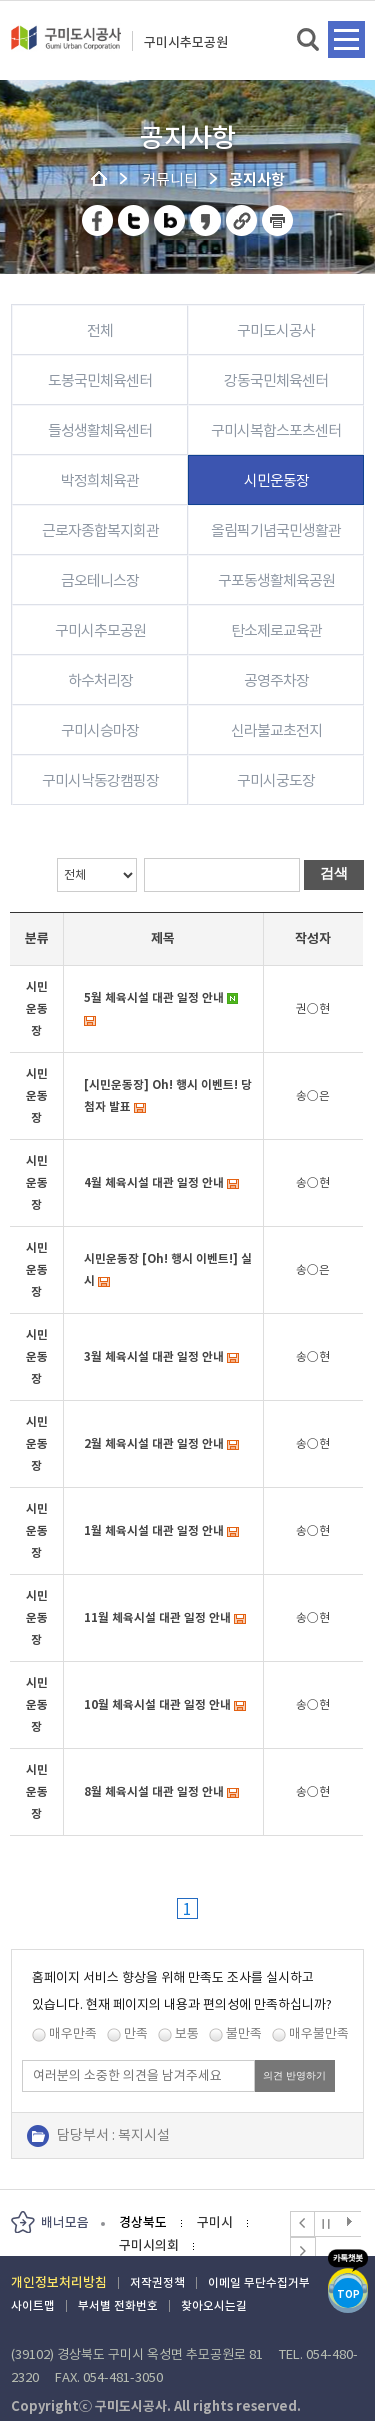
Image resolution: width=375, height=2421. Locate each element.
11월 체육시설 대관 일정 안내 (157, 1617)
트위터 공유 (134, 220)
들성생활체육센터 (100, 430)
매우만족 (73, 2033)
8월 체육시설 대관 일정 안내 (154, 1791)
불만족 (244, 2033)
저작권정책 (157, 2282)
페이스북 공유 (98, 220)
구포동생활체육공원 (276, 580)
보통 (187, 2033)
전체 (100, 330)
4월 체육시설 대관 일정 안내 (154, 1182)
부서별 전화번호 (118, 2305)
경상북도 (143, 2222)
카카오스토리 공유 (206, 220)
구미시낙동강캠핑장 (100, 780)
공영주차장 (276, 680)
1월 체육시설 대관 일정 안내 (154, 1530)
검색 (309, 40)
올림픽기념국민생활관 (276, 530)
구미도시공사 (66, 46)
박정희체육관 (100, 480)
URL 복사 (242, 220)
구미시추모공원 (186, 42)
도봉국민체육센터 (100, 380)
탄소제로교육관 (276, 630)
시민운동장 (276, 480)
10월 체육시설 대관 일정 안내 (157, 1704)
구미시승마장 (100, 730)
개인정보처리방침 (59, 2282)
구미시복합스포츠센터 (276, 430)
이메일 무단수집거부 (259, 2282)
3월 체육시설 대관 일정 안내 (154, 1356)
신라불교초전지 (276, 730)
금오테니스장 (100, 580)
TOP (348, 2294)
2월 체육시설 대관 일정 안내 (154, 1443)
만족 (136, 2033)
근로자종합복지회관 (100, 530)
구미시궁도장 (276, 780)
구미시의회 (149, 2245)
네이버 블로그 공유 (170, 220)
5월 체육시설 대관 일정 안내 (154, 997)
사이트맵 (33, 2305)
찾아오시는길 (214, 2305)
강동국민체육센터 (276, 380)
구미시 (215, 2222)
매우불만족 (319, 2033)
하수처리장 (100, 680)
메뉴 (346, 39)
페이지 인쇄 (278, 220)
